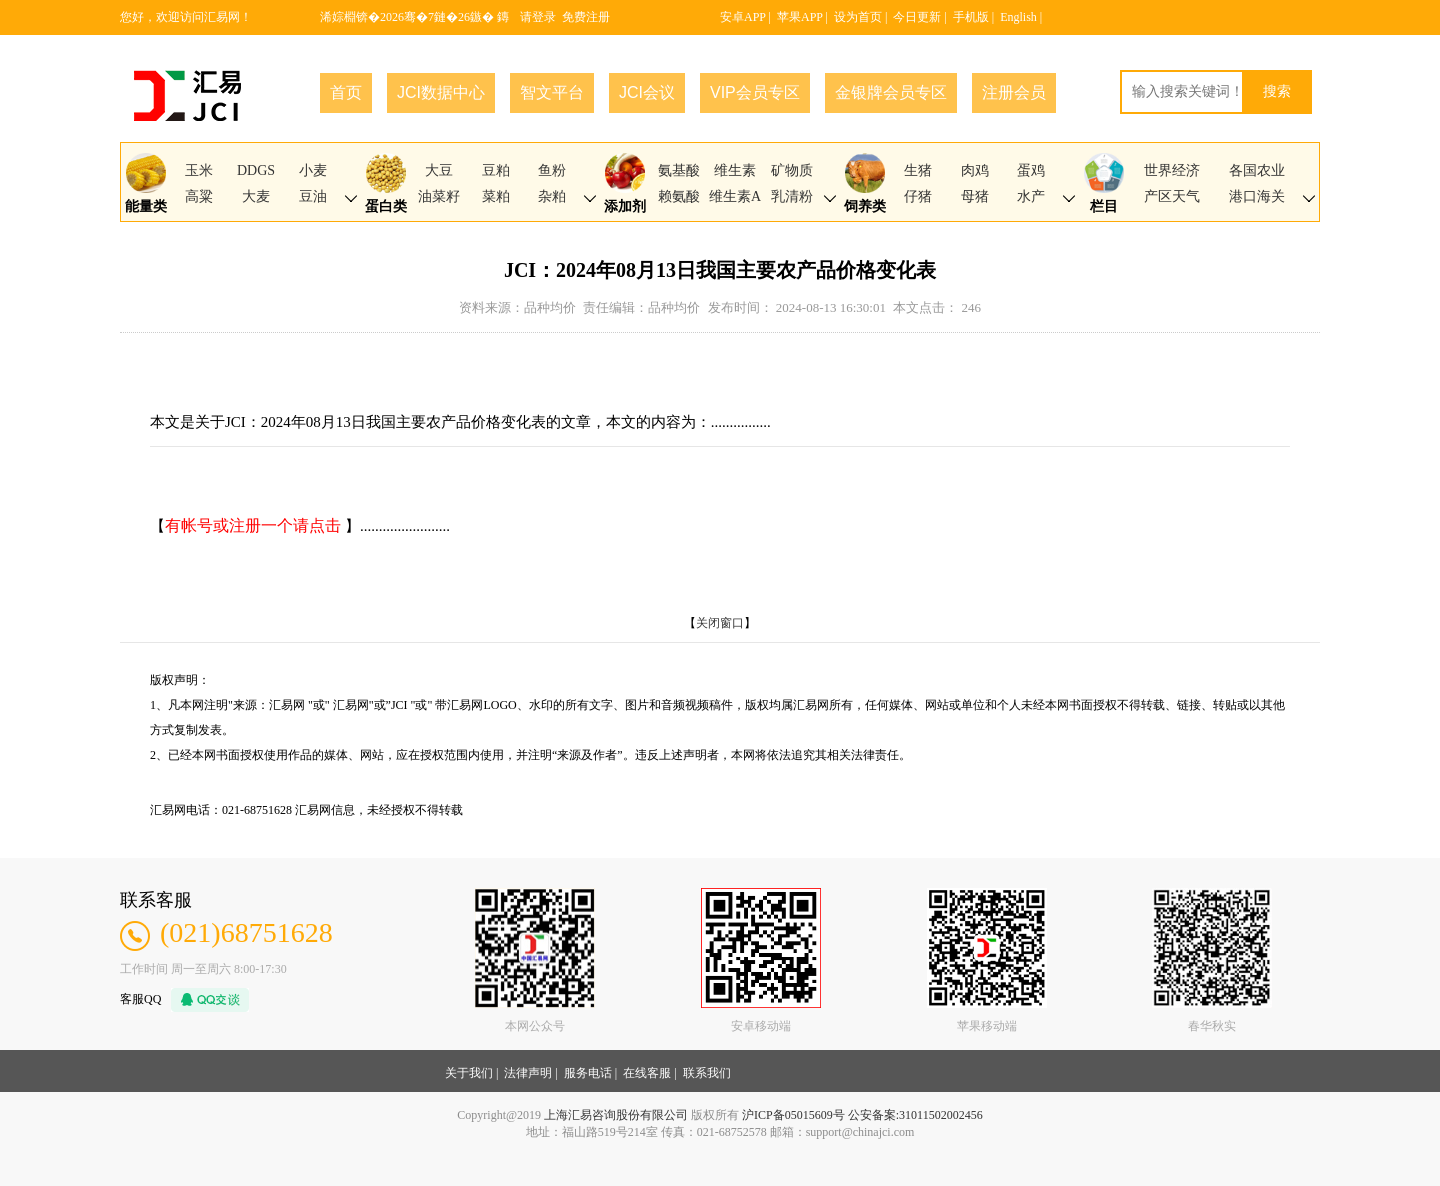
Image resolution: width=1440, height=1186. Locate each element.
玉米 (199, 170)
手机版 (971, 17)
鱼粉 (552, 170)
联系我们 (707, 1073)
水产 (1031, 196)
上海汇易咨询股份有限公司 (616, 1115)
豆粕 (496, 170)
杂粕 (552, 196)
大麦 (256, 196)
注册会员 (1014, 92)
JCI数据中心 (441, 92)
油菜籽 (439, 196)
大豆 (439, 170)
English (1018, 17)
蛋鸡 (1031, 170)
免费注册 (586, 17)
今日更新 (917, 17)
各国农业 (1257, 170)
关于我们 (469, 1073)
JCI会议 (647, 92)
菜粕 (496, 196)
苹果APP (800, 17)
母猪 (975, 196)
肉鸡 (975, 170)
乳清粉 (792, 196)
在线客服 (647, 1073)
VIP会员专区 (755, 92)
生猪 (918, 170)
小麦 (313, 170)
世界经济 (1172, 170)
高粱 (199, 196)
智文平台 (552, 92)
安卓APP (743, 17)
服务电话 (588, 1073)
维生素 (735, 170)
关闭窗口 (720, 623)
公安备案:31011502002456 (915, 1115)
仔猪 (918, 196)
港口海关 (1257, 196)
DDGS (256, 170)
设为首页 (858, 17)
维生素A (735, 196)
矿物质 (792, 170)
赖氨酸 (679, 196)
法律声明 (528, 1073)
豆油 (313, 196)
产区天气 (1172, 196)
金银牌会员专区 (891, 92)
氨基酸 (679, 170)
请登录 (538, 17)
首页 (346, 92)
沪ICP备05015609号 (793, 1115)
